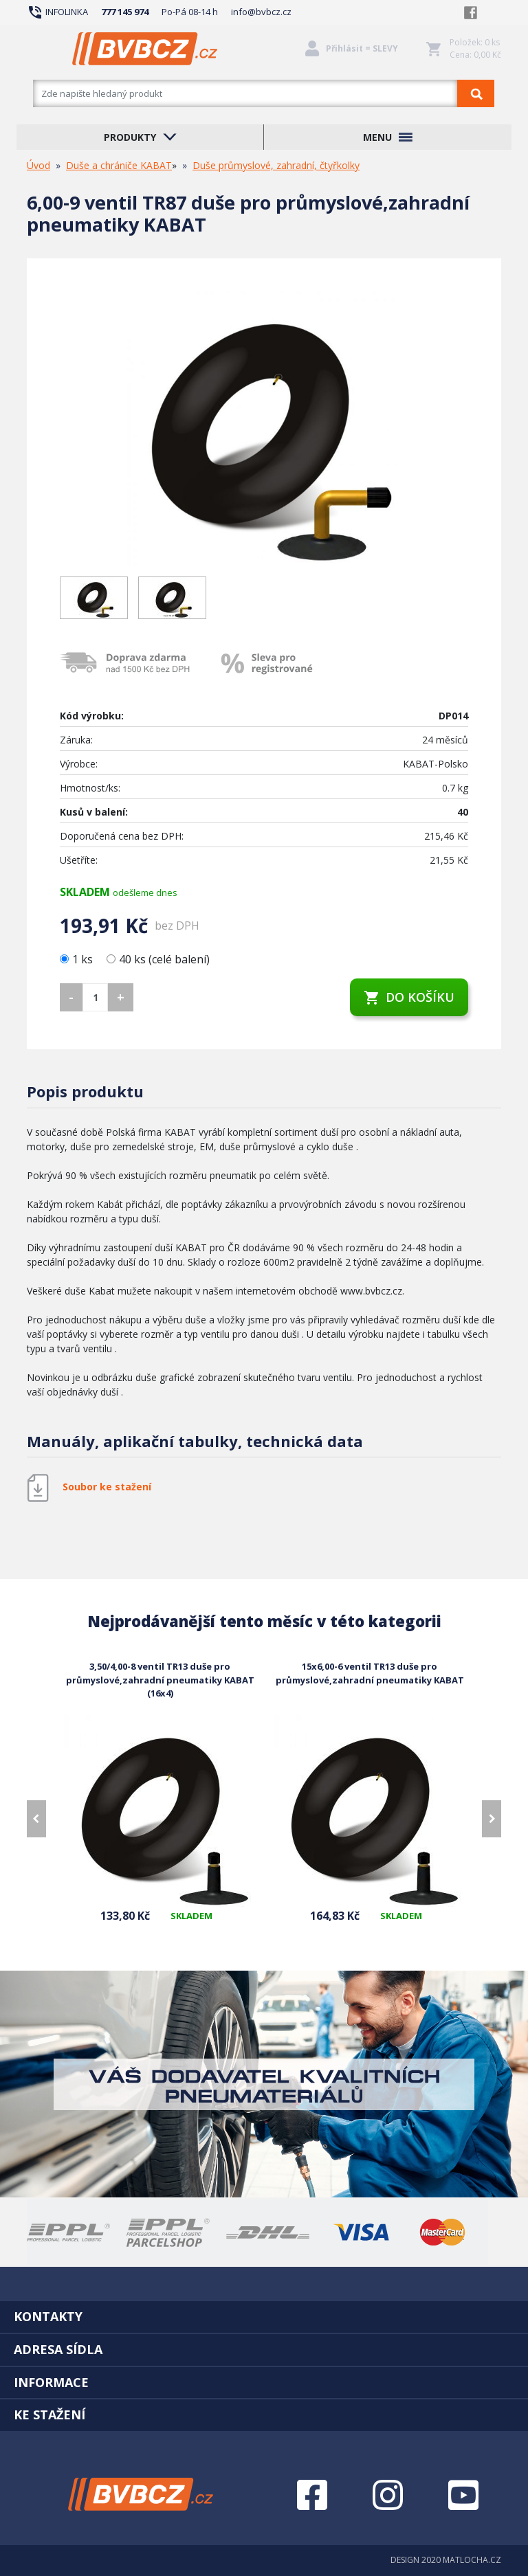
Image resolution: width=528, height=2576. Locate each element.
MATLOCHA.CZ (472, 2560)
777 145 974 (124, 11)
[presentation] (36, 1818)
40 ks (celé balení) (158, 959)
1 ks (78, 959)
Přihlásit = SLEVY (362, 48)
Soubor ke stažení (107, 1486)
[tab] (264, 2316)
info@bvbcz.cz (261, 11)
